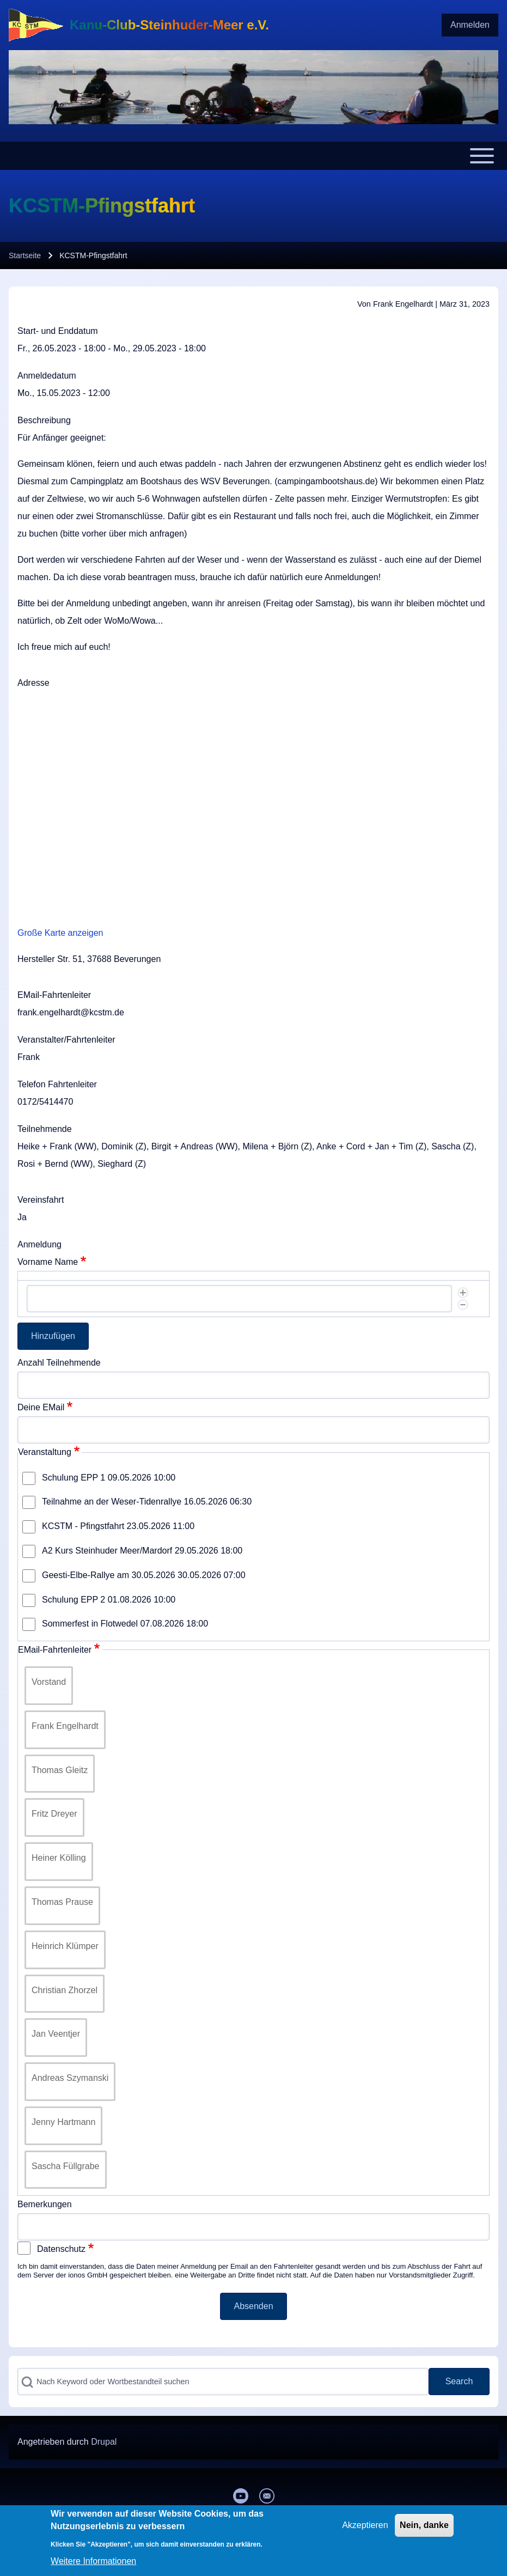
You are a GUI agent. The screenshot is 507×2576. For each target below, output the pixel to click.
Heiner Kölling (59, 1857)
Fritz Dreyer (54, 1813)
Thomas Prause (62, 1902)
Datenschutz (61, 2249)
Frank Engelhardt (65, 1726)
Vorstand (49, 1681)
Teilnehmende (44, 1129)
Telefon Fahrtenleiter (57, 1084)
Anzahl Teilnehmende (59, 1362)
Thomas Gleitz (60, 1770)
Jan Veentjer (56, 2033)
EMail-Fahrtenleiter (54, 995)
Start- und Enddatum (57, 331)
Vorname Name (47, 1261)
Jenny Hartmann (63, 2122)
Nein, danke (424, 2525)
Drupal (104, 2441)
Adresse (33, 682)
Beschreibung (44, 420)
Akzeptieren (365, 2525)
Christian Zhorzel (64, 1990)
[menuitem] (470, 25)
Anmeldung (39, 1244)
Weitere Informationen (93, 2561)
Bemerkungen (44, 2204)
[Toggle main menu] (253, 156)
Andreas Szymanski (70, 2077)
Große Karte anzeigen (60, 932)
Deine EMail (40, 1407)
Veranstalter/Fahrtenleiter (66, 1039)
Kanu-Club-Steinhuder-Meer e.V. (169, 24)
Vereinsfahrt (40, 1199)
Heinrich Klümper (65, 1946)
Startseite (25, 255)
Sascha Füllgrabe (66, 2166)
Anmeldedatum (46, 375)
